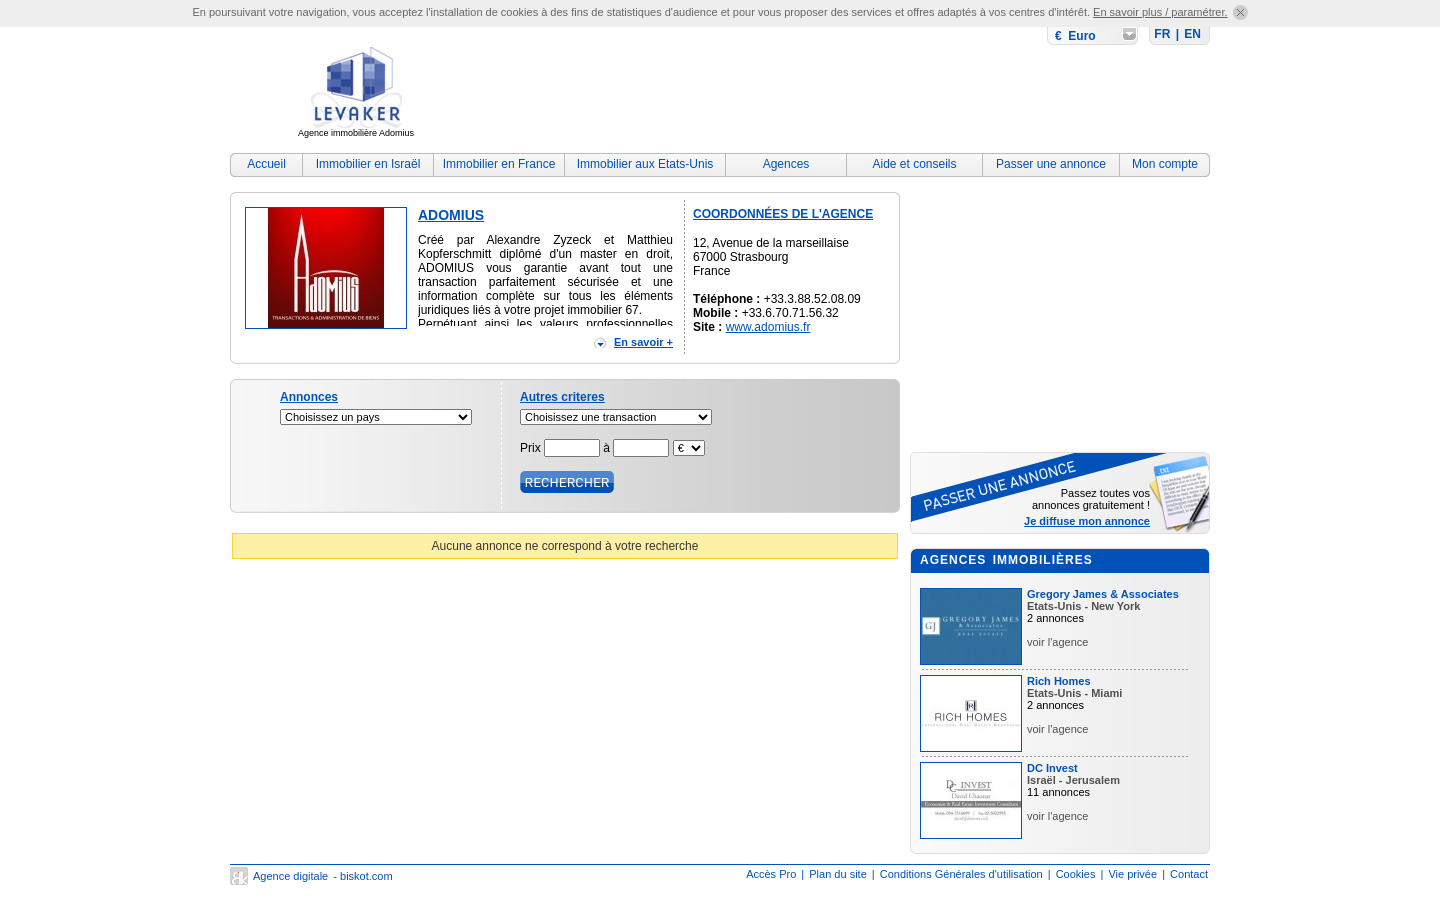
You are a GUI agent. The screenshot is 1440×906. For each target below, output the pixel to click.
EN (1192, 34)
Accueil (266, 164)
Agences (786, 164)
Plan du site (837, 874)
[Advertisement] (846, 95)
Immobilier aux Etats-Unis (645, 164)
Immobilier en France (499, 164)
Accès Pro (771, 874)
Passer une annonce (1051, 164)
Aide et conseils (914, 164)
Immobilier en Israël (368, 164)
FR (1162, 34)
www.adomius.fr (768, 327)
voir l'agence (1057, 642)
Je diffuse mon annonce (1087, 521)
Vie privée (1132, 874)
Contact (1189, 874)
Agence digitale (290, 876)
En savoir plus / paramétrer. (1160, 12)
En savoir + (643, 342)
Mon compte (1165, 164)
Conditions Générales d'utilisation (961, 874)
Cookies (1076, 874)
